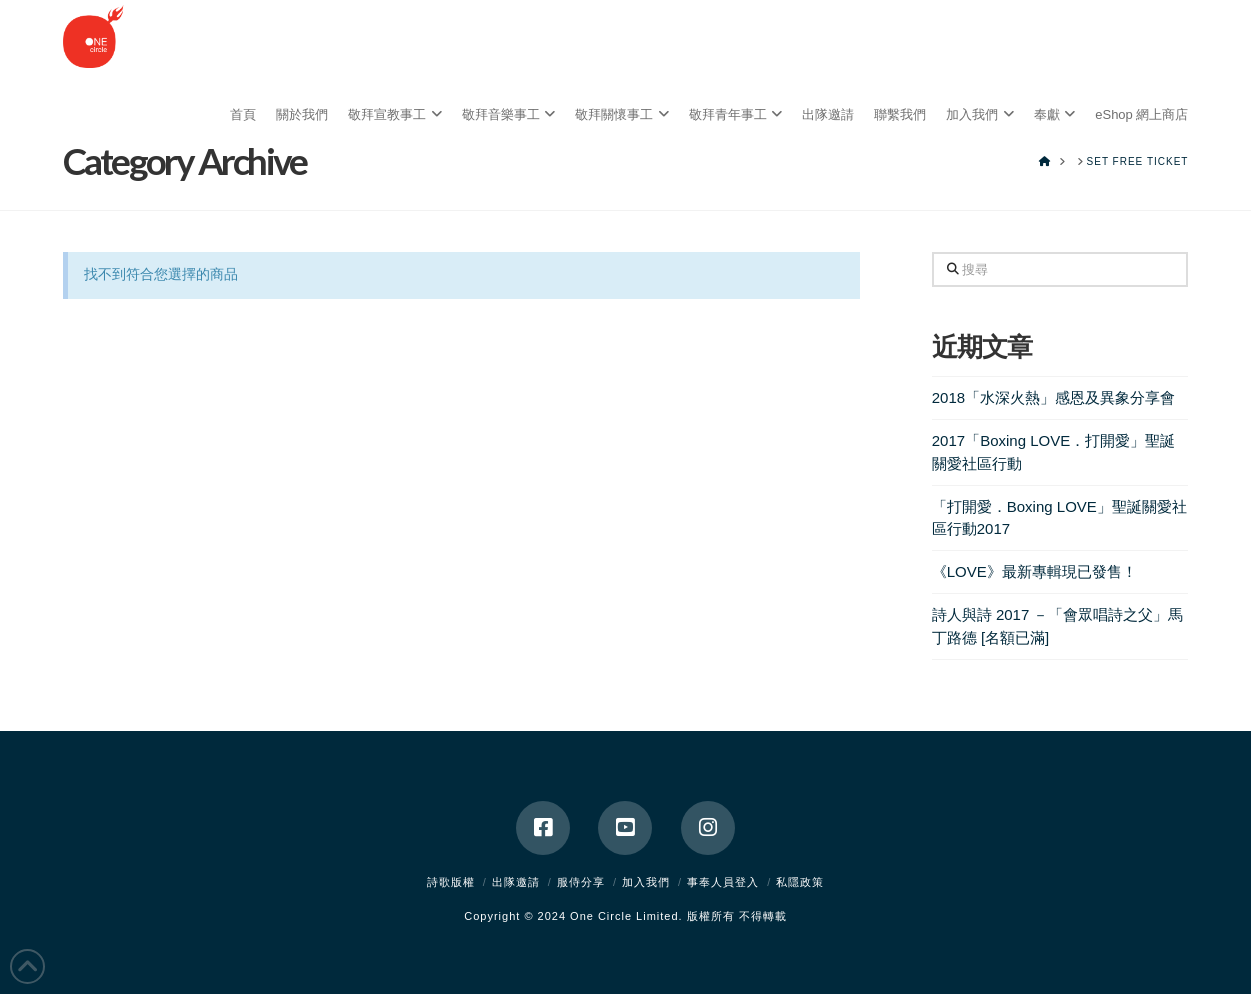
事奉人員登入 (723, 882)
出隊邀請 (516, 882)
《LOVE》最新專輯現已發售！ (1034, 571)
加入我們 (646, 882)
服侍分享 (581, 882)
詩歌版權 (451, 882)
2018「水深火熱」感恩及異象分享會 (1053, 397)
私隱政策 (800, 882)
